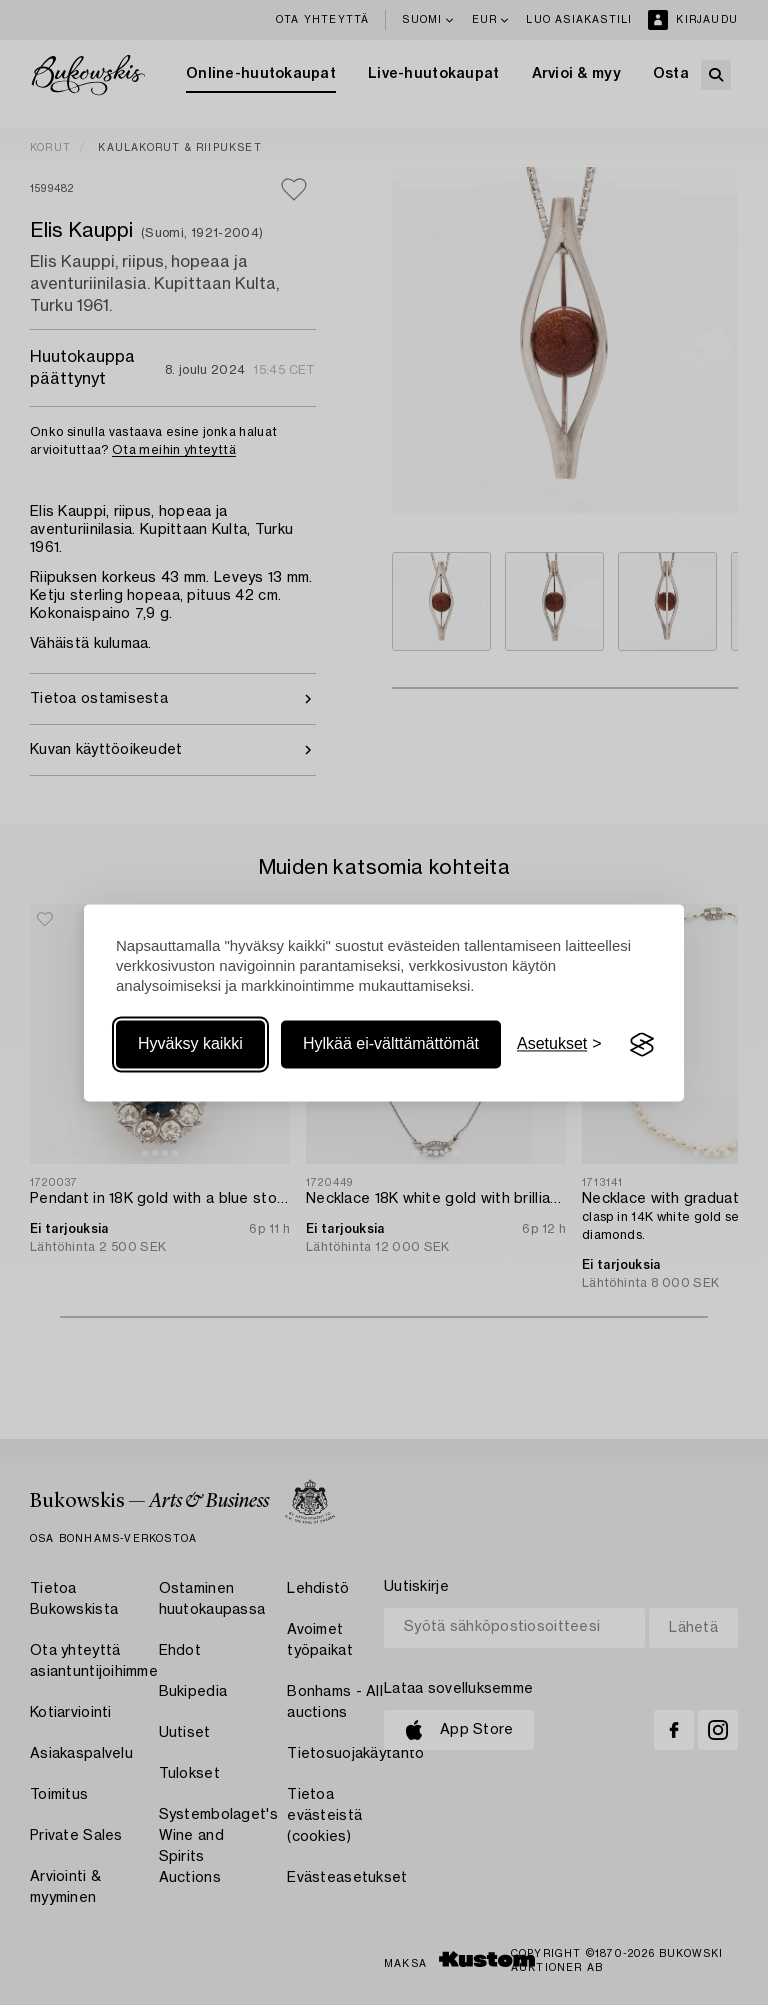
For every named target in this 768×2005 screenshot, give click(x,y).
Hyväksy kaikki (190, 1044)
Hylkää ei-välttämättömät (391, 1044)
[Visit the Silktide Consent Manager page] (642, 1045)
